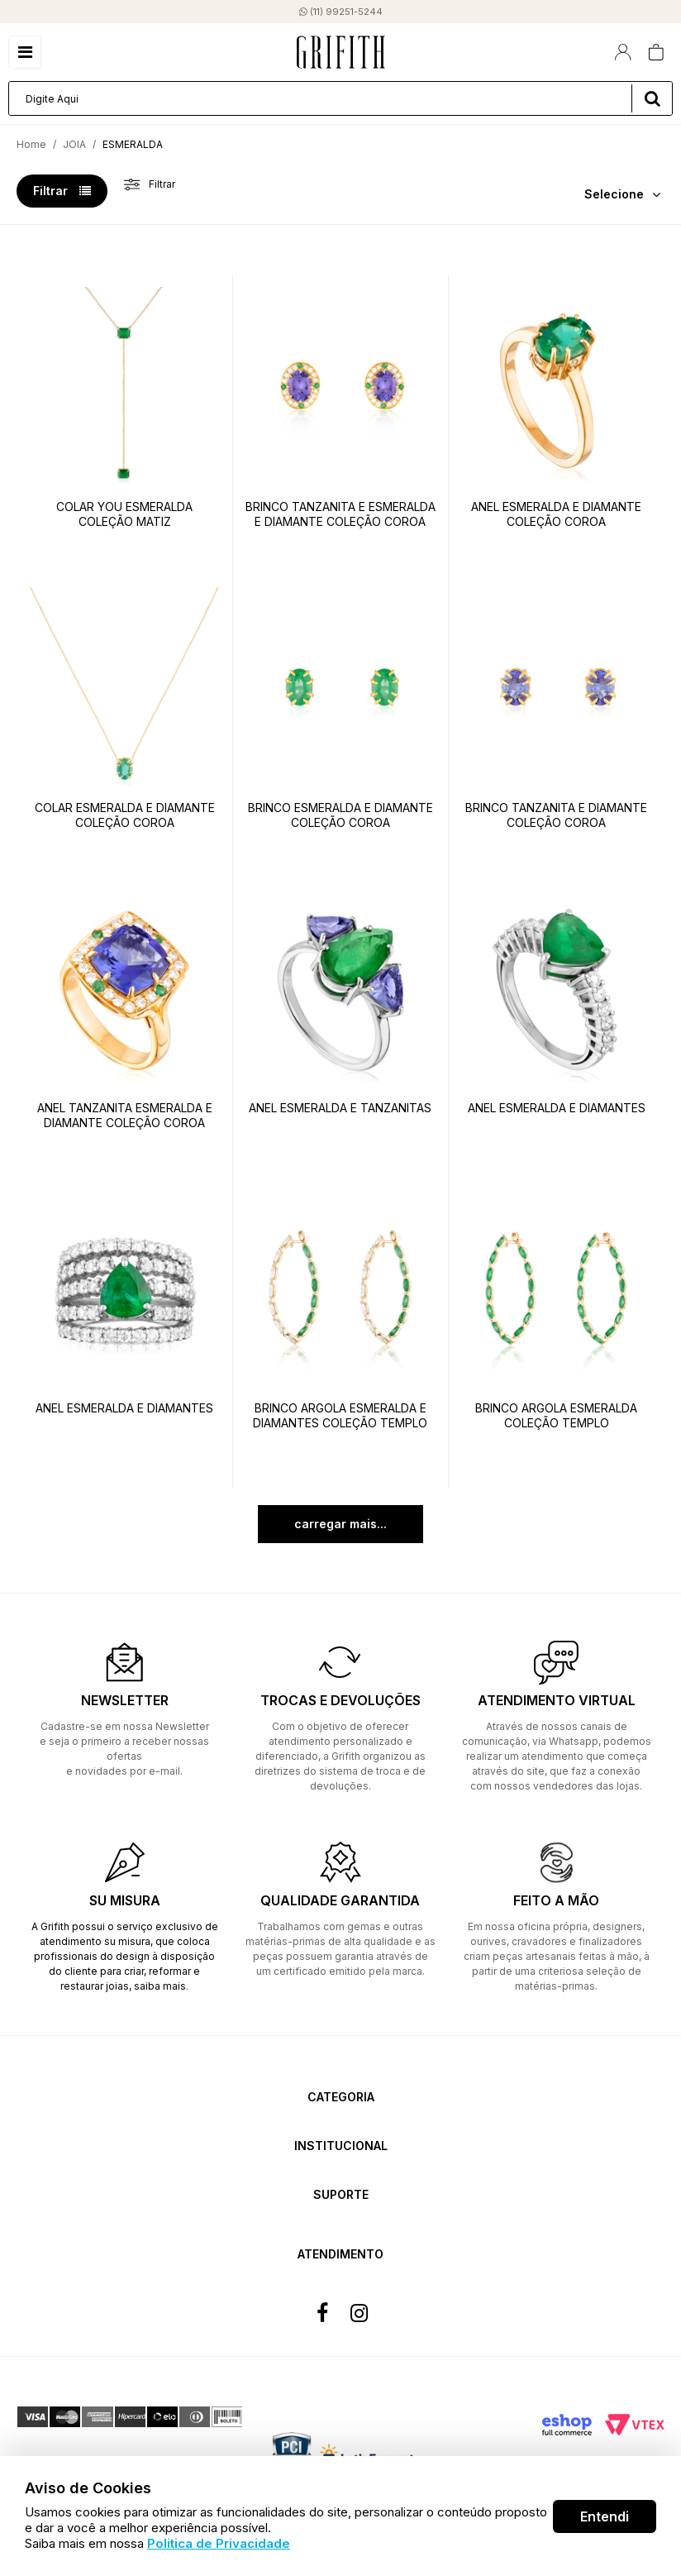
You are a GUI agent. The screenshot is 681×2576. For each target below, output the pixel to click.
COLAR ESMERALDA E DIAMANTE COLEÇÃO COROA (125, 815)
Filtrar (62, 191)
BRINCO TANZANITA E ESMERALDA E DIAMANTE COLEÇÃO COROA (340, 513)
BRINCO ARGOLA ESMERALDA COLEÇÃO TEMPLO (556, 1415)
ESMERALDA (132, 144)
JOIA (74, 144)
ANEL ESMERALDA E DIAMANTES (556, 1108)
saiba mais (160, 1986)
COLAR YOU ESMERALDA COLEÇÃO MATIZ (124, 513)
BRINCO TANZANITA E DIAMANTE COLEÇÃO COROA (556, 815)
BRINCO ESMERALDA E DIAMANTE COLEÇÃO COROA (340, 815)
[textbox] (340, 98)
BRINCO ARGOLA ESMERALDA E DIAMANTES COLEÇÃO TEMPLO (340, 1415)
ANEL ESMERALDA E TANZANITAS (340, 1108)
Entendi (604, 2516)
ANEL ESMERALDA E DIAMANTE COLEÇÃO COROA (556, 513)
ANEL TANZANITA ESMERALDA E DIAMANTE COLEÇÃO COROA (124, 1115)
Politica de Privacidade (218, 2543)
